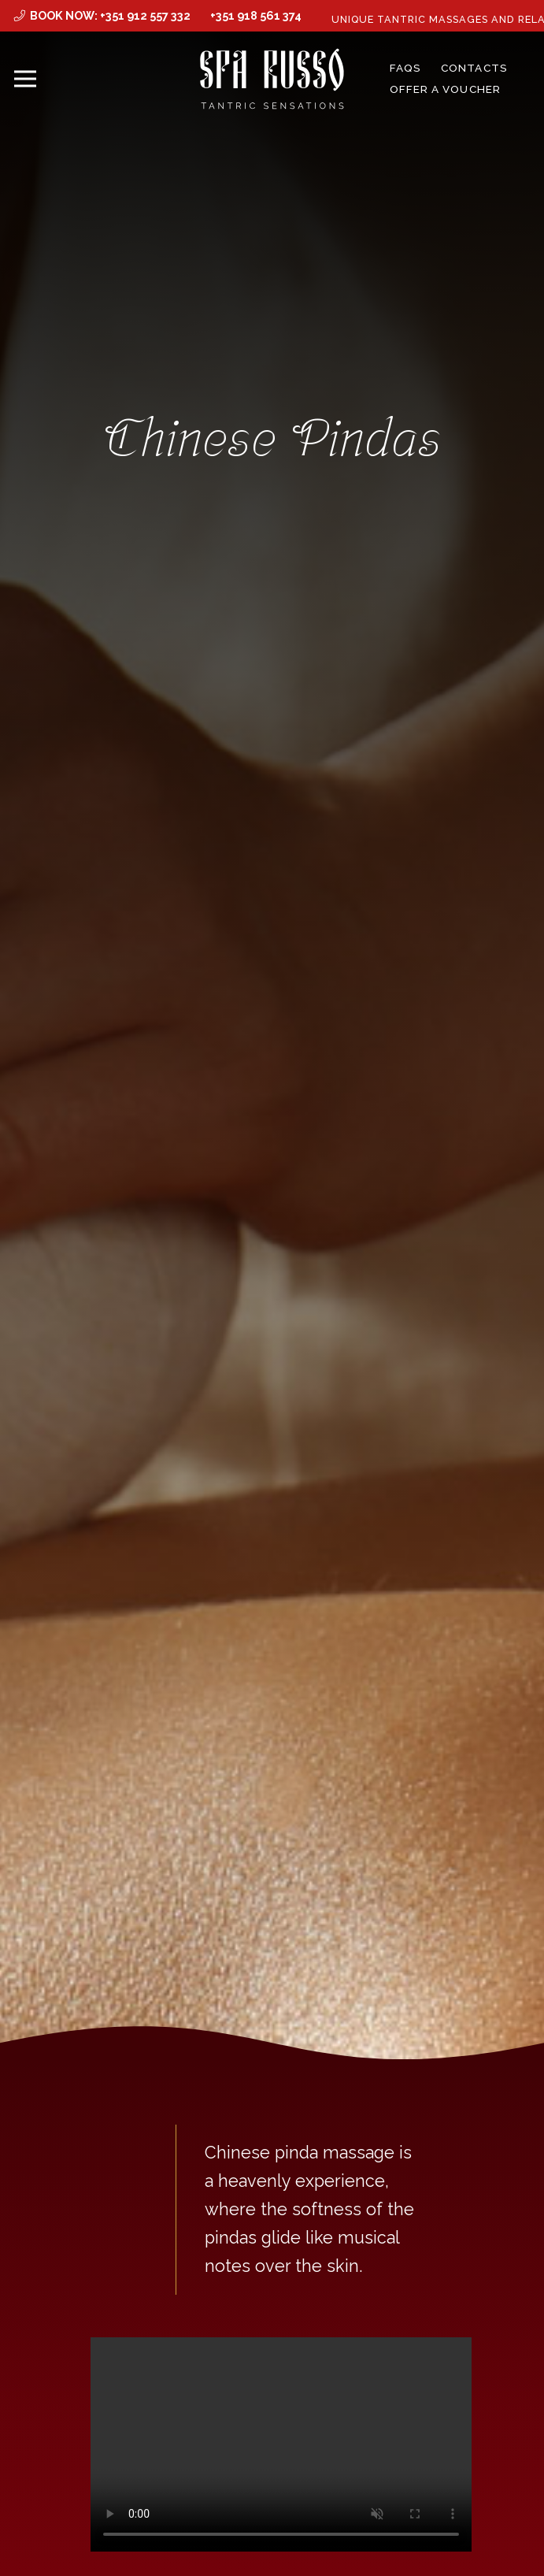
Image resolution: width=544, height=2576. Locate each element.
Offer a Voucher (445, 89)
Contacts (474, 67)
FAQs (405, 67)
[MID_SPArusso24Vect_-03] (272, 78)
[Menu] (25, 78)
